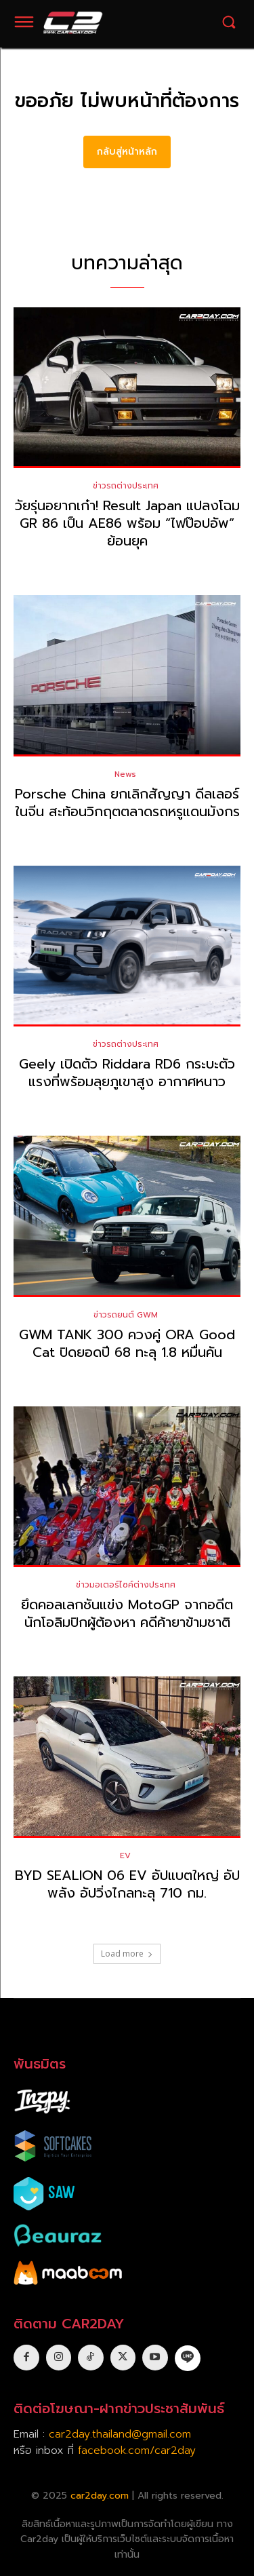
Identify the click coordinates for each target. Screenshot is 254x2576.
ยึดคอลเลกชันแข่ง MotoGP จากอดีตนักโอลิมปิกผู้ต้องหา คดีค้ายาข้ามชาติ (127, 1613)
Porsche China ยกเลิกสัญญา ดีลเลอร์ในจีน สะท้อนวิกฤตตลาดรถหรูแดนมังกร (127, 803)
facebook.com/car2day (137, 2450)
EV (125, 1855)
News (125, 774)
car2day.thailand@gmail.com (120, 2434)
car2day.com (99, 2495)
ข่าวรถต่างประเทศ (125, 486)
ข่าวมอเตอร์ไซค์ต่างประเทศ (125, 1585)
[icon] (187, 2357)
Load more (127, 1953)
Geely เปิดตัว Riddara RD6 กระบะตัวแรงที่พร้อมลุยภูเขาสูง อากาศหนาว (127, 1073)
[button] (229, 22)
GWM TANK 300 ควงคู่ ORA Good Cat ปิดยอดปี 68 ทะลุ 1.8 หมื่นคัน (127, 1343)
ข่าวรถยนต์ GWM (125, 1315)
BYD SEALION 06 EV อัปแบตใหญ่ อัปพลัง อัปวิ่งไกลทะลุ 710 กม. (127, 1884)
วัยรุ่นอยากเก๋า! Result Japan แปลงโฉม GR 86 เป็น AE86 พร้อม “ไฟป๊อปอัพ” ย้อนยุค (127, 523)
